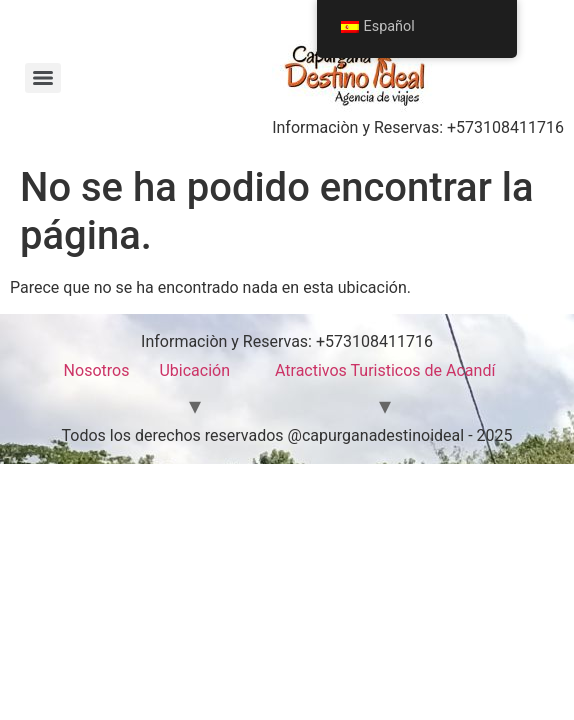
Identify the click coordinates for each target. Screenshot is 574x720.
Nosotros (97, 370)
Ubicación (194, 370)
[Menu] (43, 78)
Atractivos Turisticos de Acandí (385, 370)
